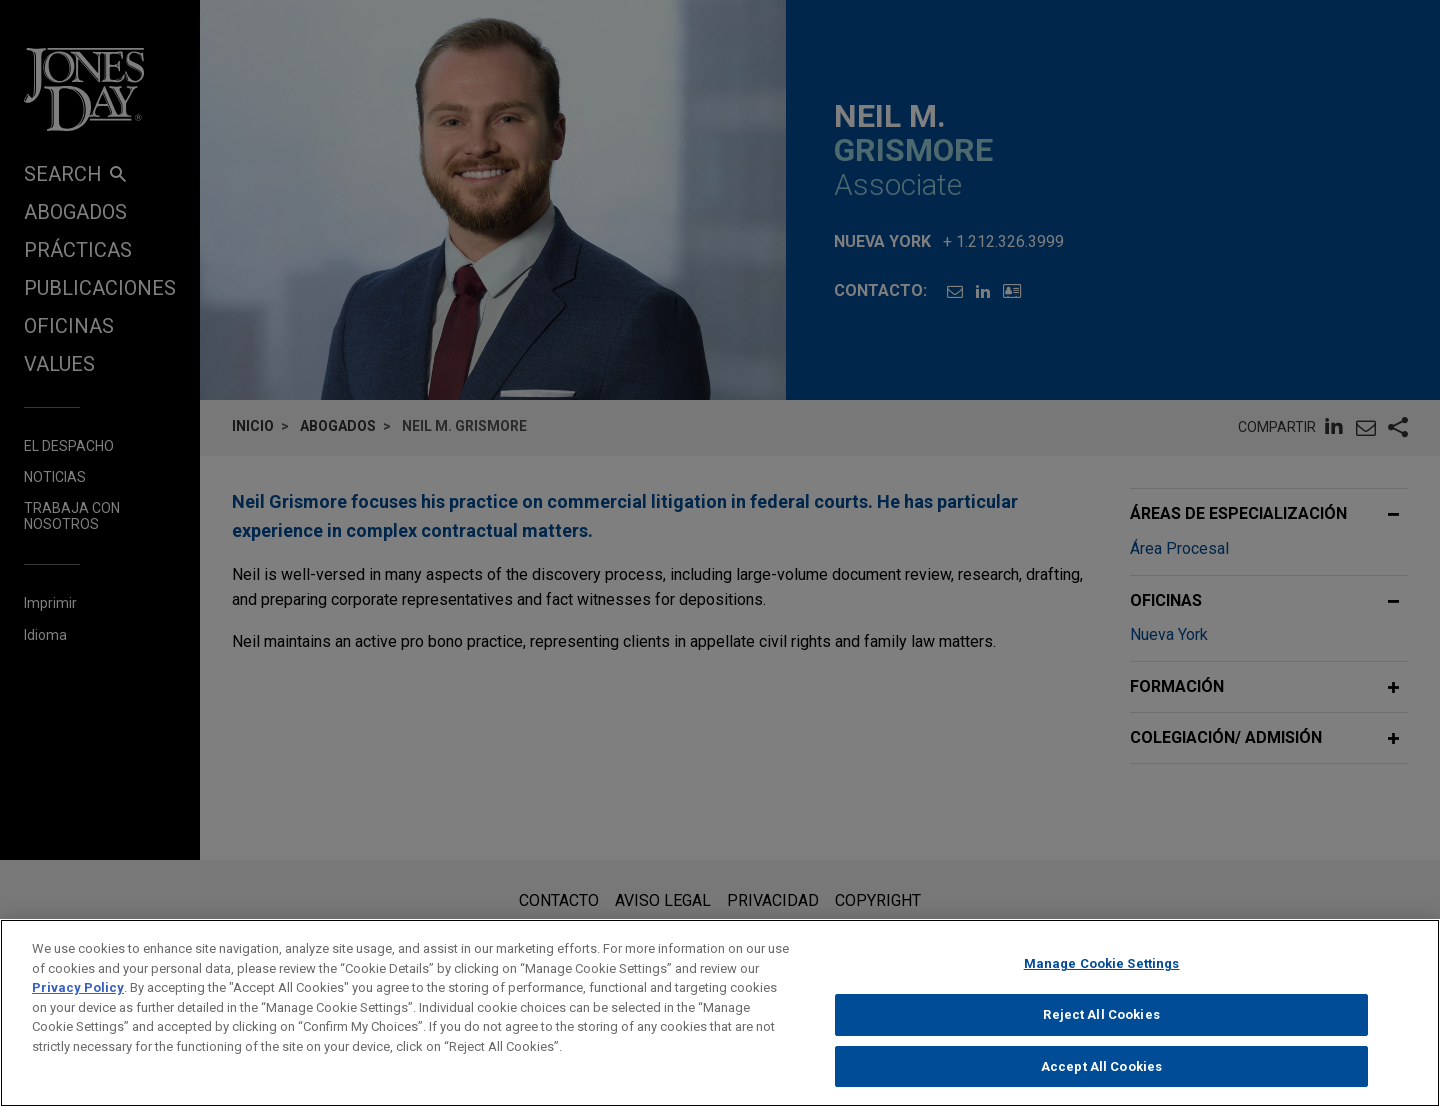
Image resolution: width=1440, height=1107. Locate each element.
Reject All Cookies (1101, 1025)
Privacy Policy (78, 999)
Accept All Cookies (1101, 1077)
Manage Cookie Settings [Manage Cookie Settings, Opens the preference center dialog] (1102, 975)
